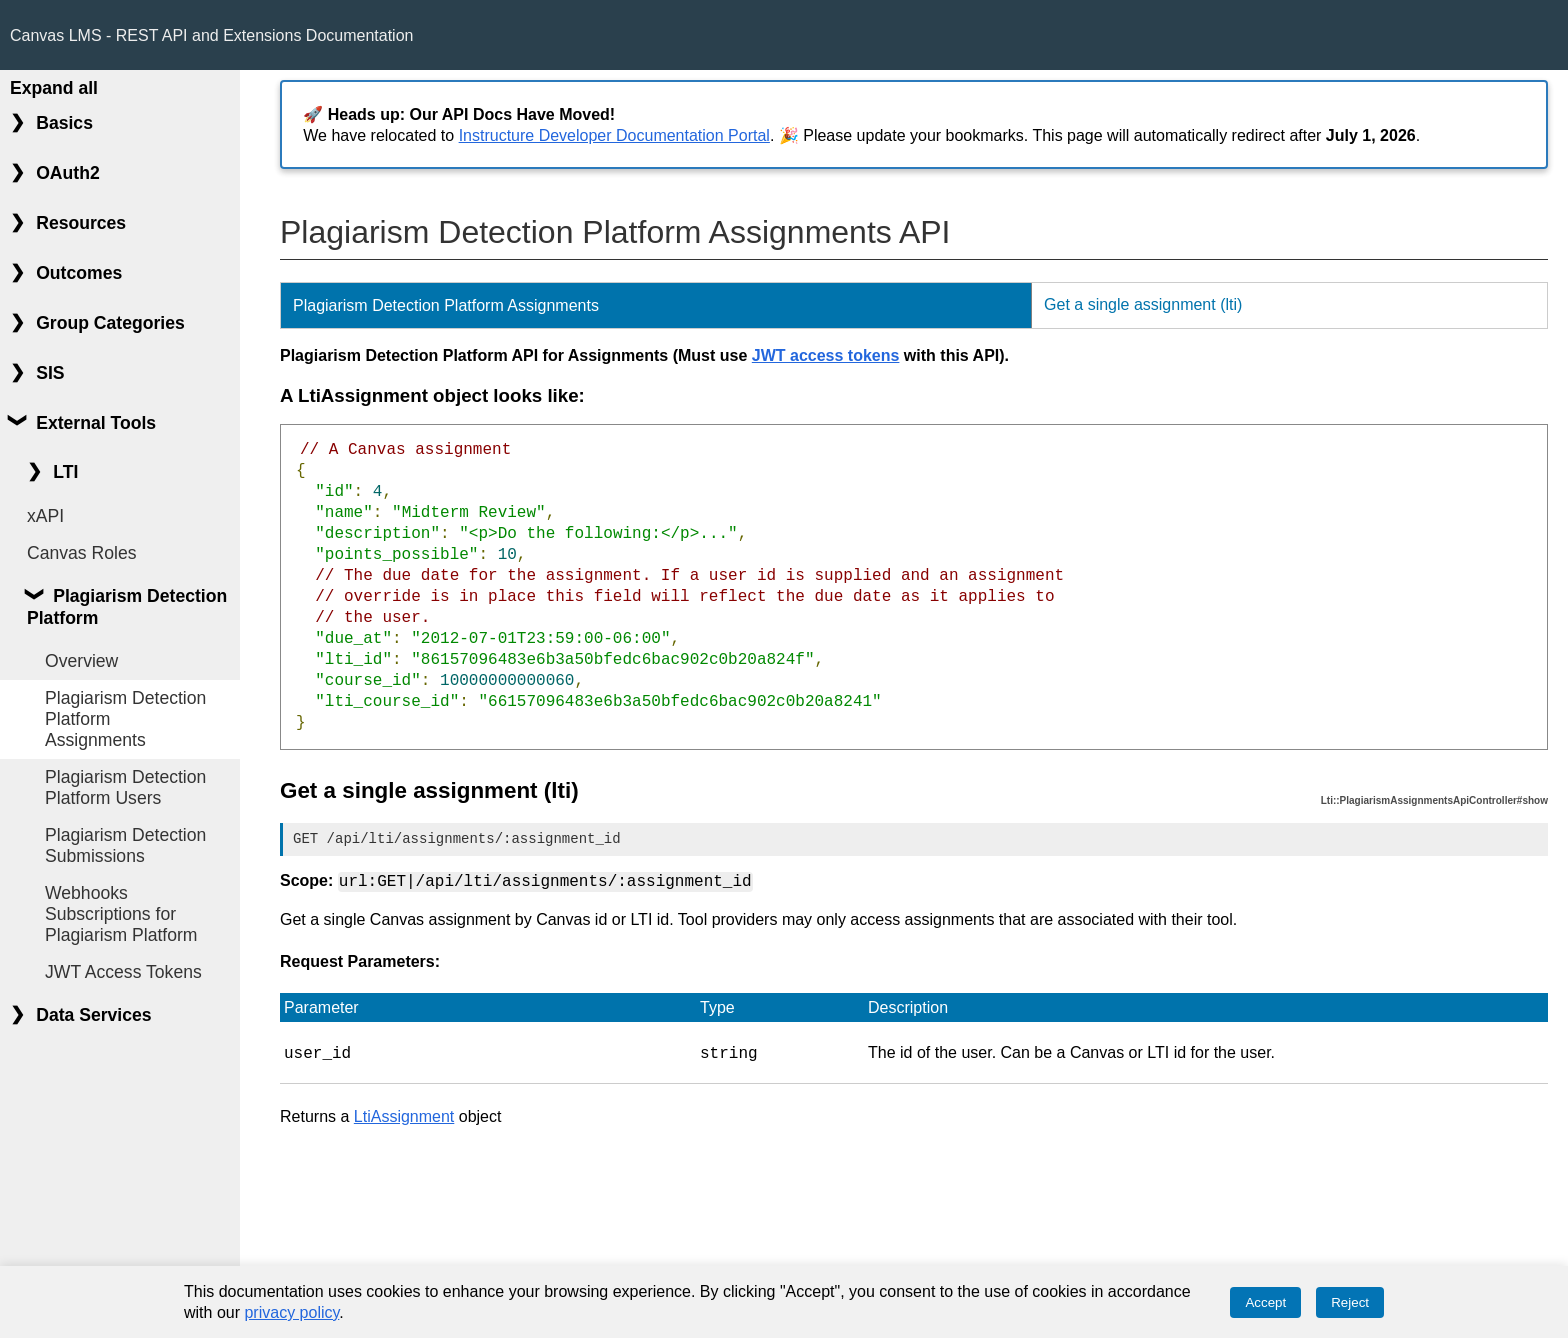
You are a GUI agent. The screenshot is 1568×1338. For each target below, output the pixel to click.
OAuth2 (68, 173)
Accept (1265, 1302)
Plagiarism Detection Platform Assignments (125, 719)
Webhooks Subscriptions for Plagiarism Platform (121, 914)
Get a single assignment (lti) (1143, 304)
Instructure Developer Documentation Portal (614, 135)
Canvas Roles (82, 553)
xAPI (45, 516)
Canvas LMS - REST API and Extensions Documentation (211, 35)
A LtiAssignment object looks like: (432, 395)
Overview (81, 661)
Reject (1350, 1302)
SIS (50, 373)
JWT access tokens (826, 355)
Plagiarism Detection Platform (127, 607)
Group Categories (110, 323)
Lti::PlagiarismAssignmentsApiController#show (1434, 800)
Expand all (54, 88)
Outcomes (79, 273)
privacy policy (291, 1312)
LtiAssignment (404, 1114)
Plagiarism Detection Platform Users (125, 787)
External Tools (96, 423)
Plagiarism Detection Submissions (125, 845)
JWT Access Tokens (123, 972)
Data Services (93, 1015)
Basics (64, 123)
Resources (81, 223)
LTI (65, 472)
